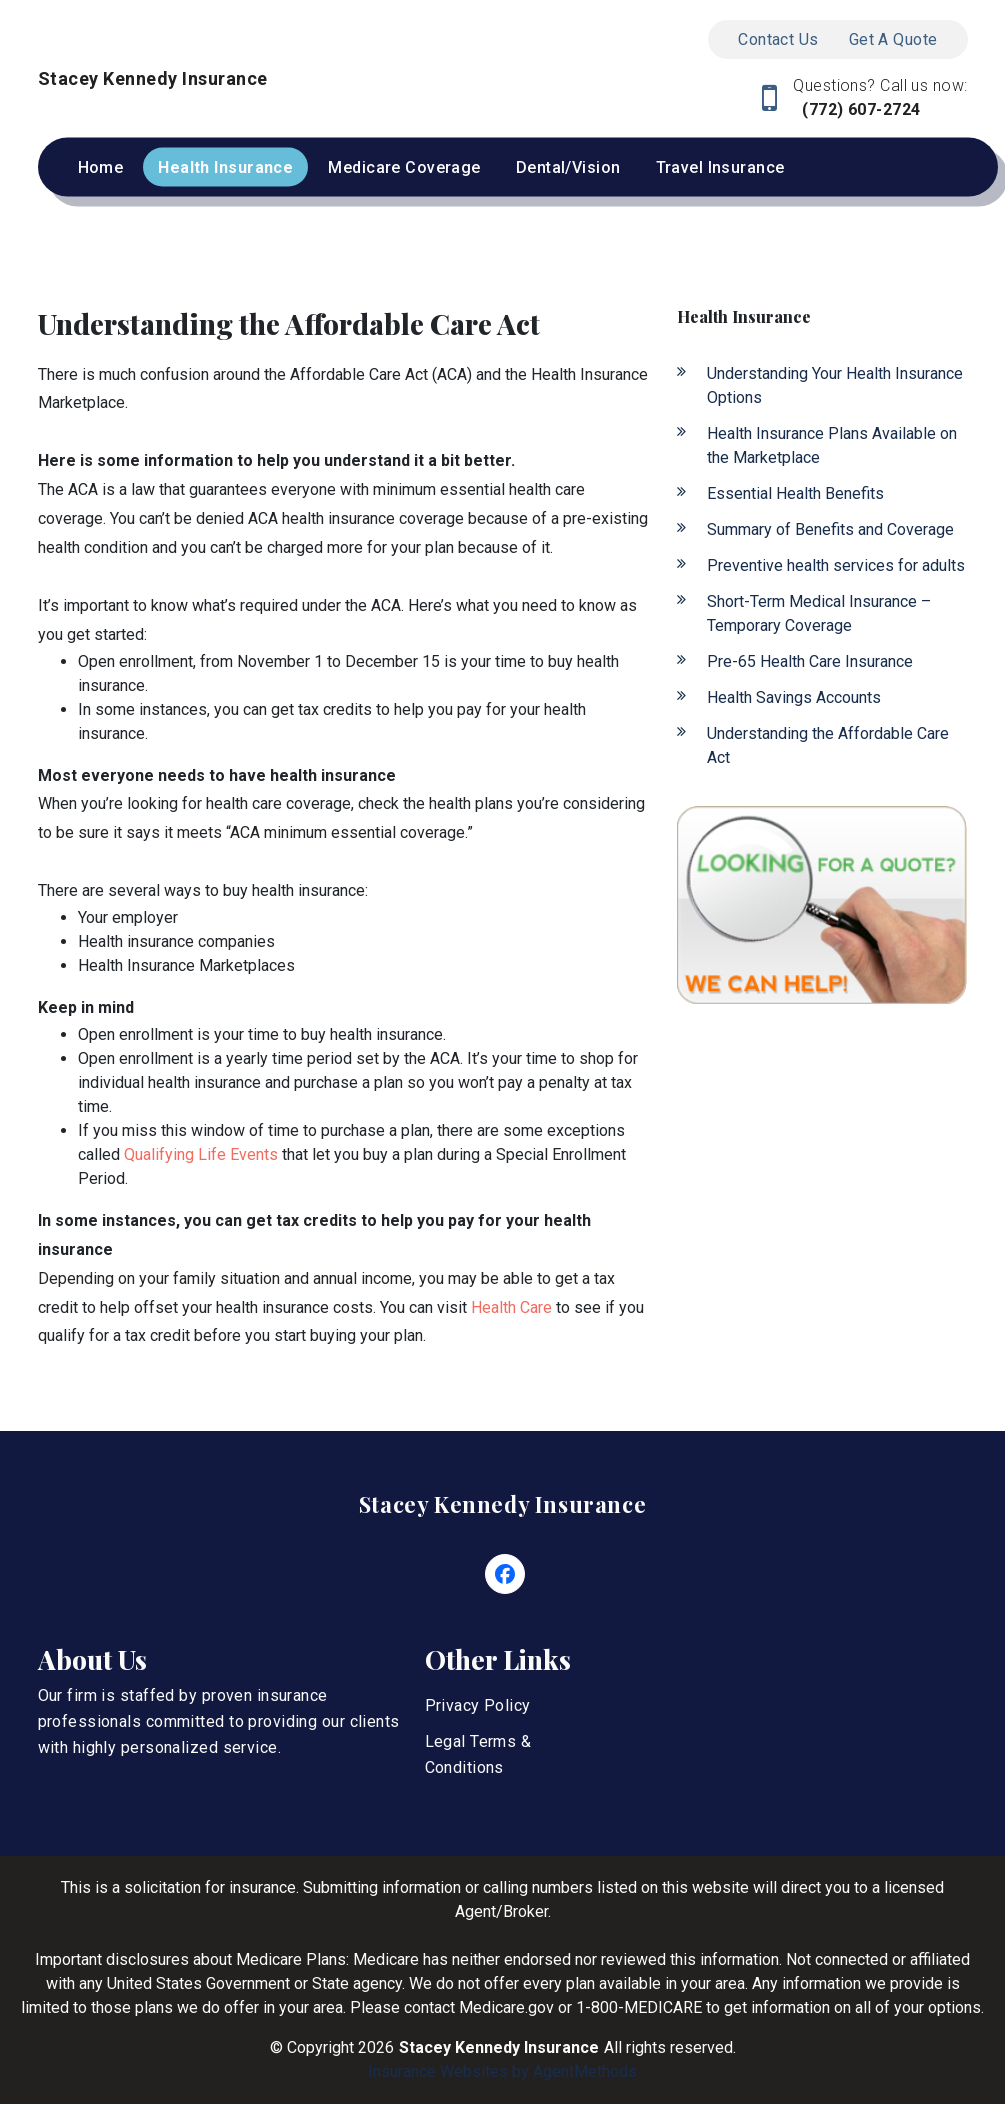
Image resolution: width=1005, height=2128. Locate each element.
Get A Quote (893, 39)
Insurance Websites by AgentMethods (502, 2071)
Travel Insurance (720, 167)
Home (101, 167)
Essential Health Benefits (795, 493)
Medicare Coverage (404, 167)
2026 (376, 2047)
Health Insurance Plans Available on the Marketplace (832, 445)
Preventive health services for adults (836, 565)
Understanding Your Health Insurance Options (835, 385)
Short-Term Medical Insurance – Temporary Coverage (819, 613)
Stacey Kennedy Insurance (503, 1504)
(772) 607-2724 (859, 109)
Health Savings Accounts (794, 697)
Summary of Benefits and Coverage (830, 529)
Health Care (511, 1307)
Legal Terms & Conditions (478, 1754)
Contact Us (778, 39)
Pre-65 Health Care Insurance (810, 661)
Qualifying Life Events (201, 1154)
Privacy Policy (478, 1705)
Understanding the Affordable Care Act (828, 745)
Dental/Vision (568, 167)
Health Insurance (225, 167)
